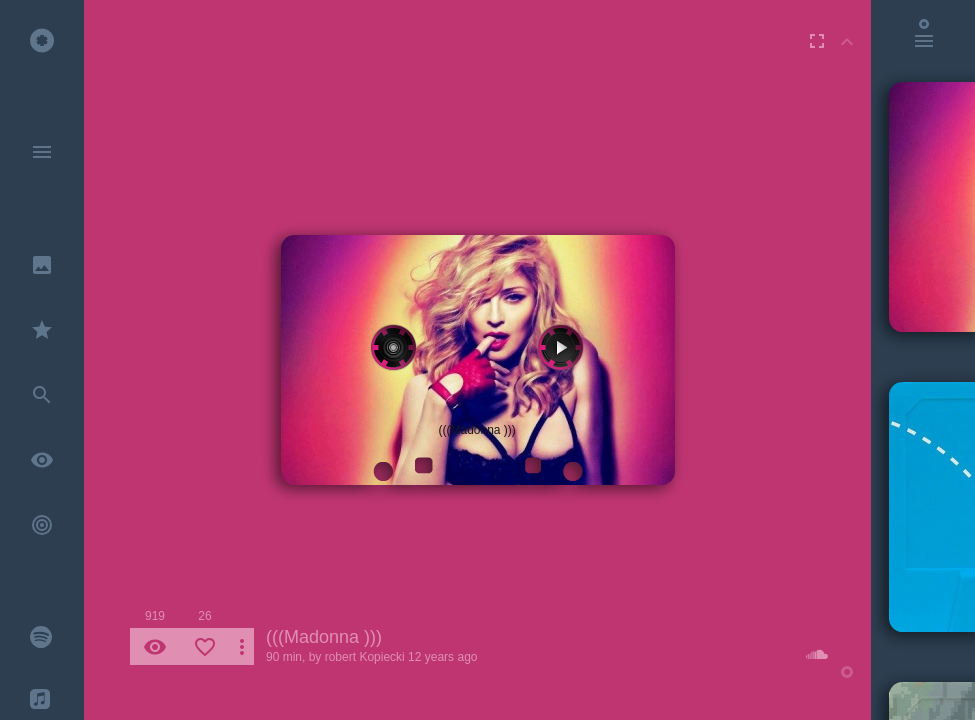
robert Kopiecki (365, 657)
